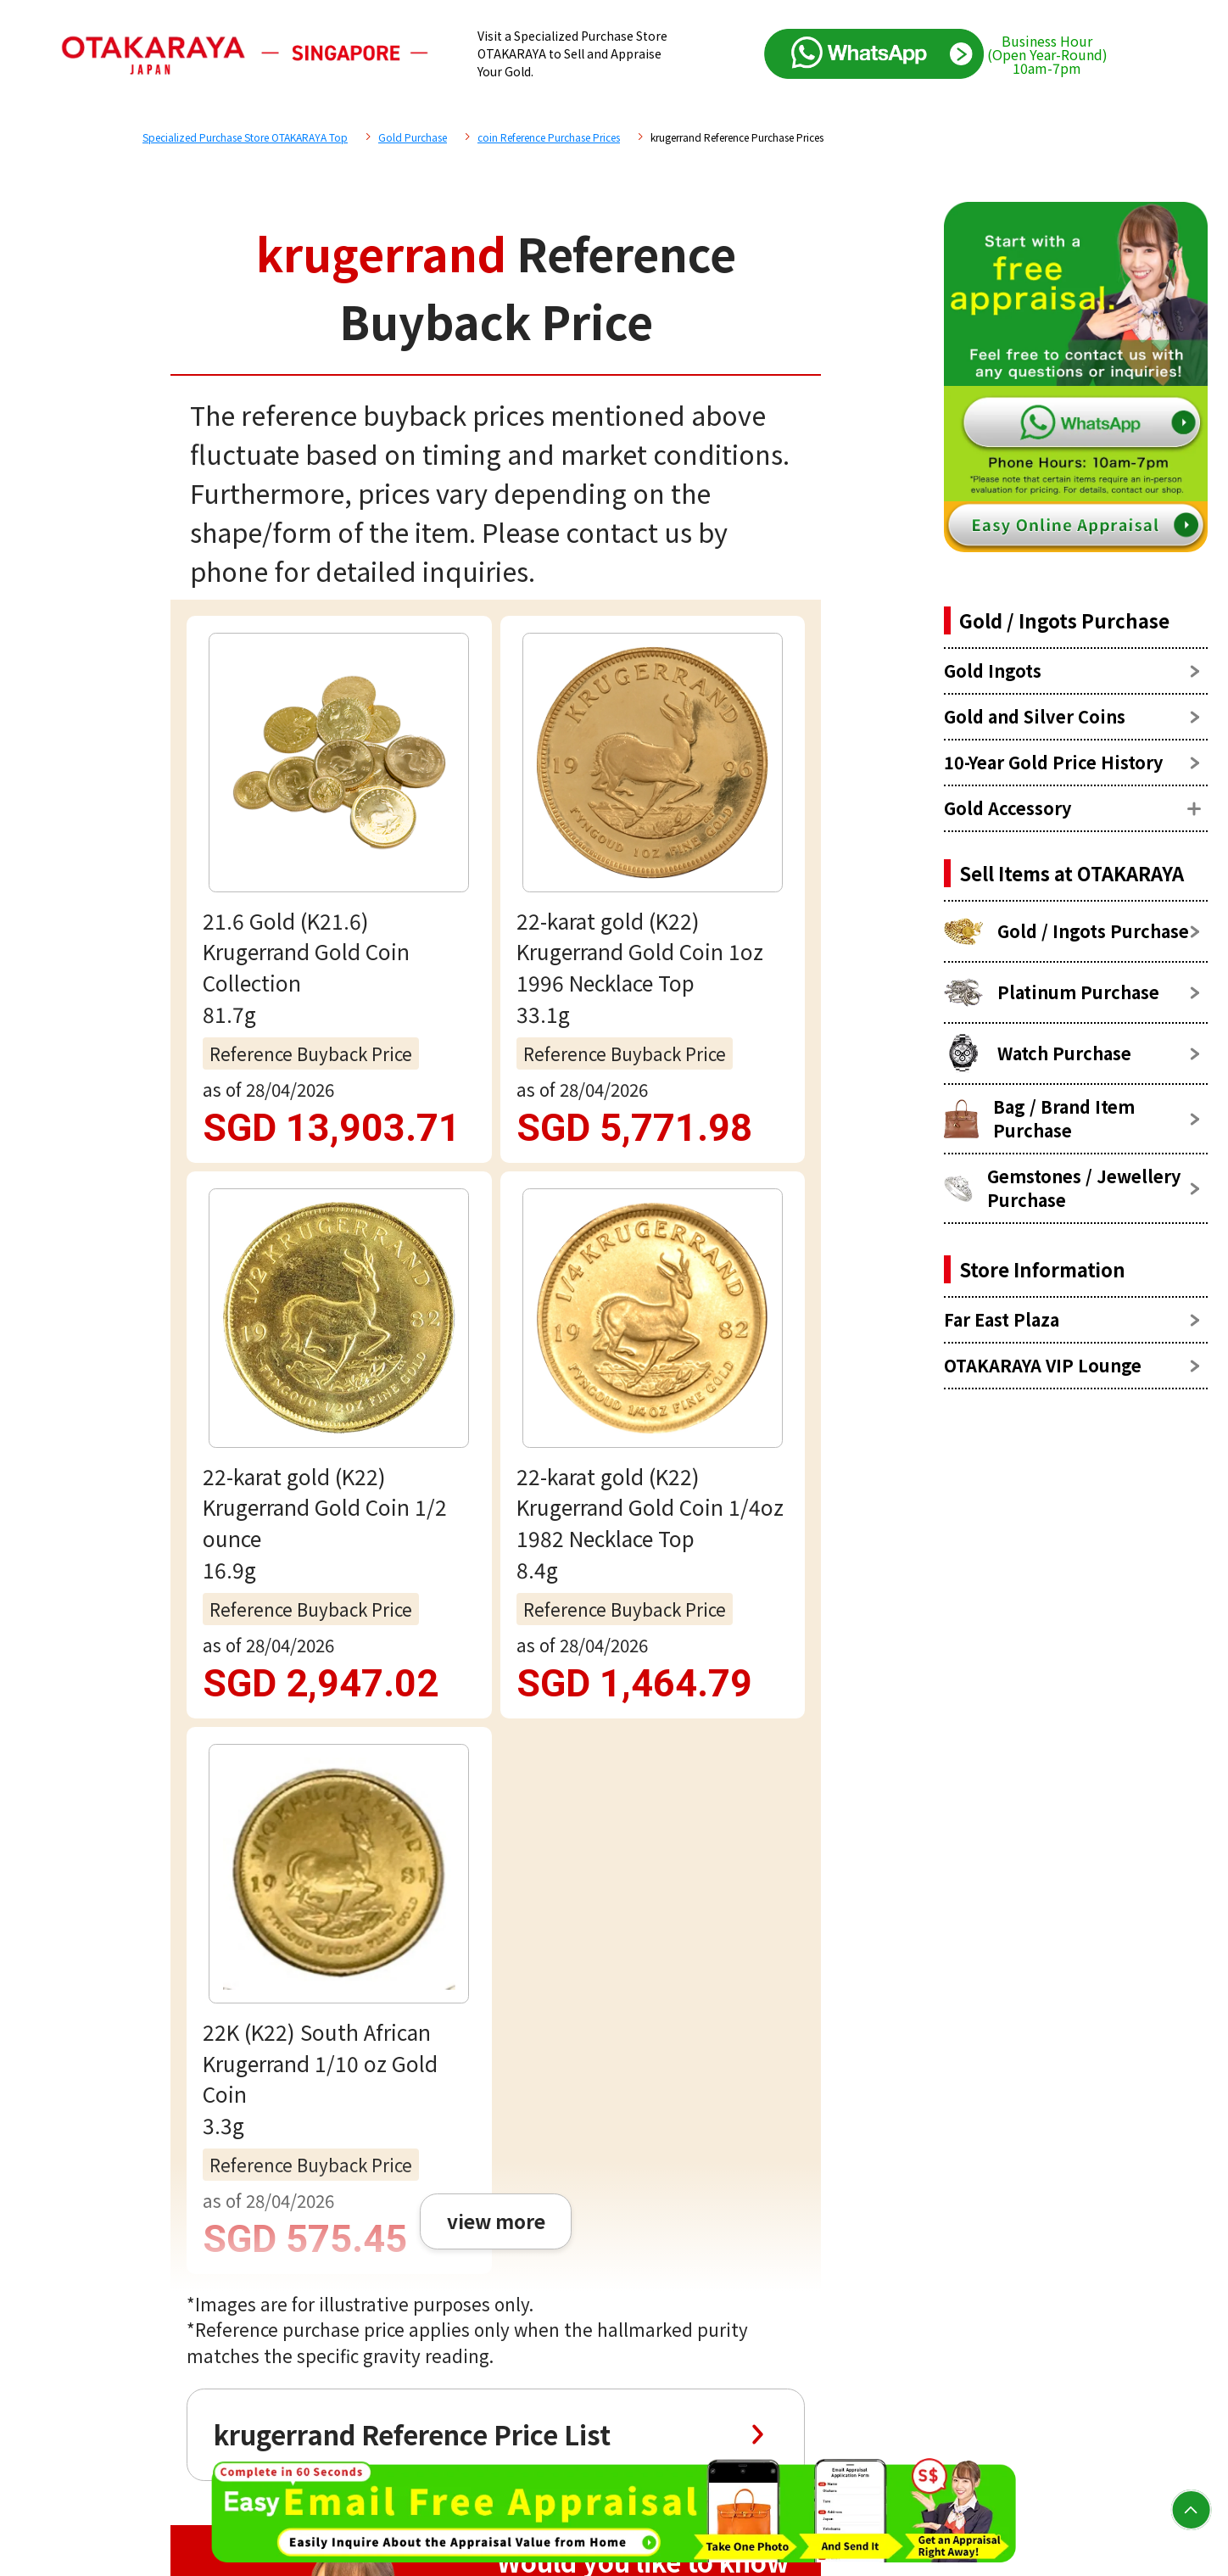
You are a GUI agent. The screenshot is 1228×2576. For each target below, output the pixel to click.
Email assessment (496, 1881)
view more (495, 953)
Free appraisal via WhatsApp (496, 1773)
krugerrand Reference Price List (411, 1167)
